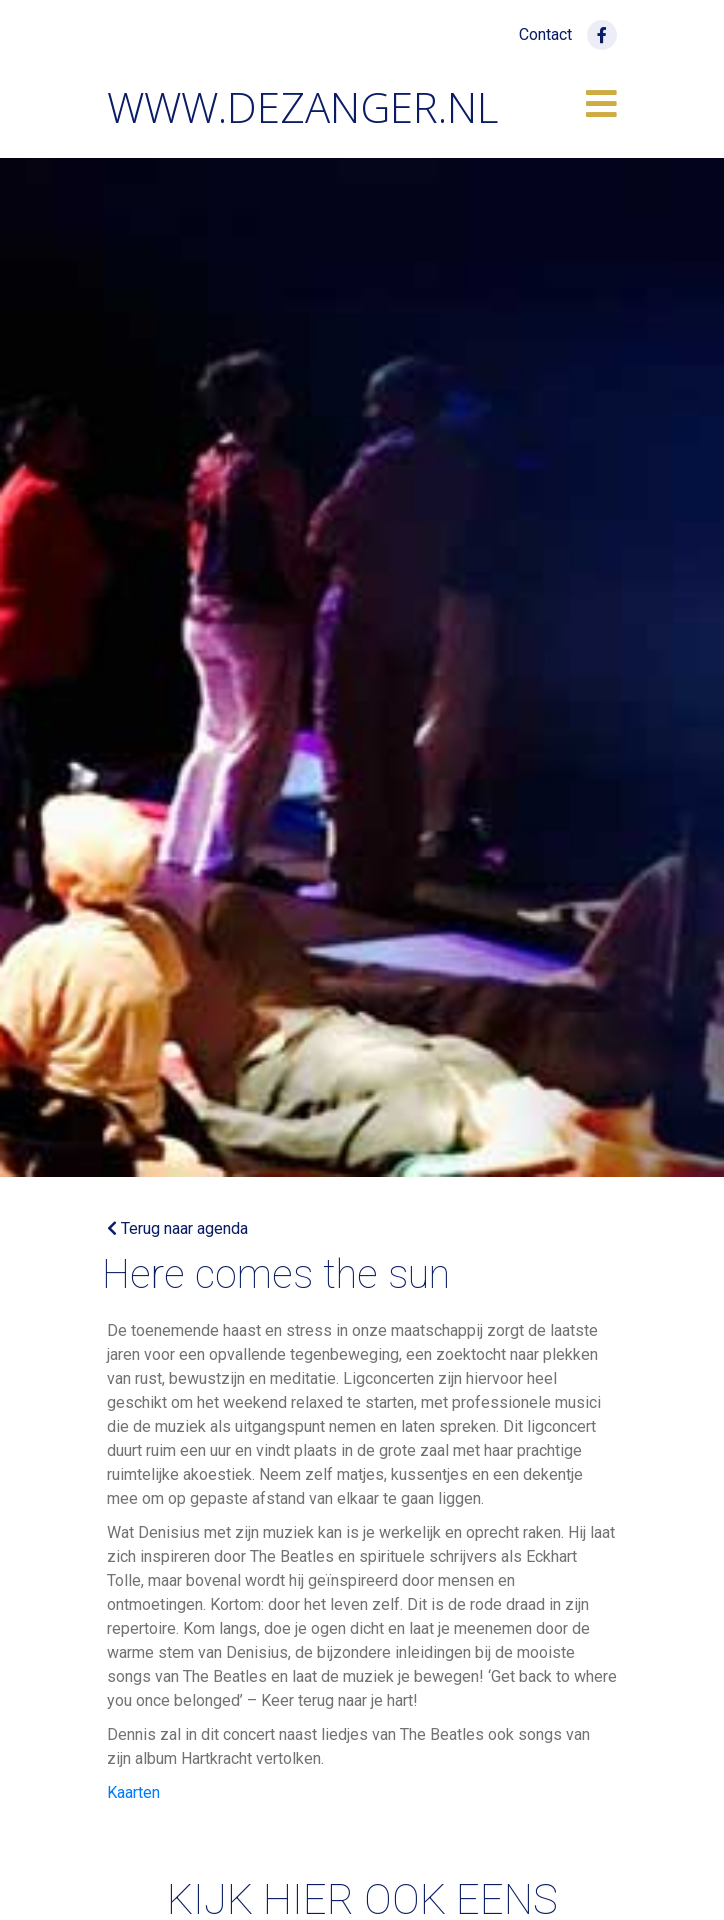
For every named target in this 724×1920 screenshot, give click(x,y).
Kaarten (133, 1792)
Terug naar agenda (177, 1228)
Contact (545, 34)
